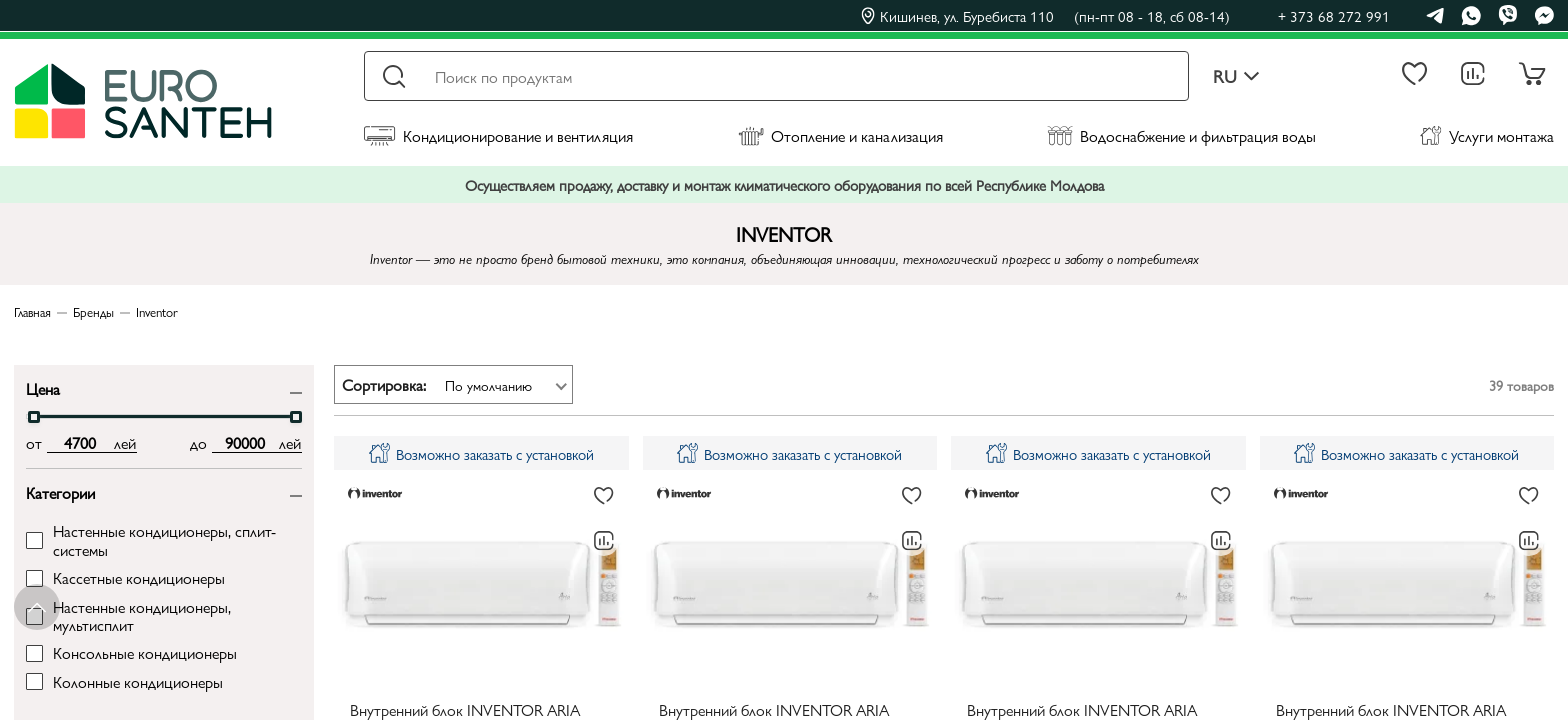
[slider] (34, 417)
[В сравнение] (604, 541)
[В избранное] (604, 496)
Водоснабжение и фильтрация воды (1181, 135)
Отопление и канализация (840, 135)
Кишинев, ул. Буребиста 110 (1045, 16)
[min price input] (80, 443)
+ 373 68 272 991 (1334, 15)
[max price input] (245, 443)
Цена (43, 387)
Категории (60, 491)
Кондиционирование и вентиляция (498, 135)
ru (1236, 76)
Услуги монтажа (1487, 135)
